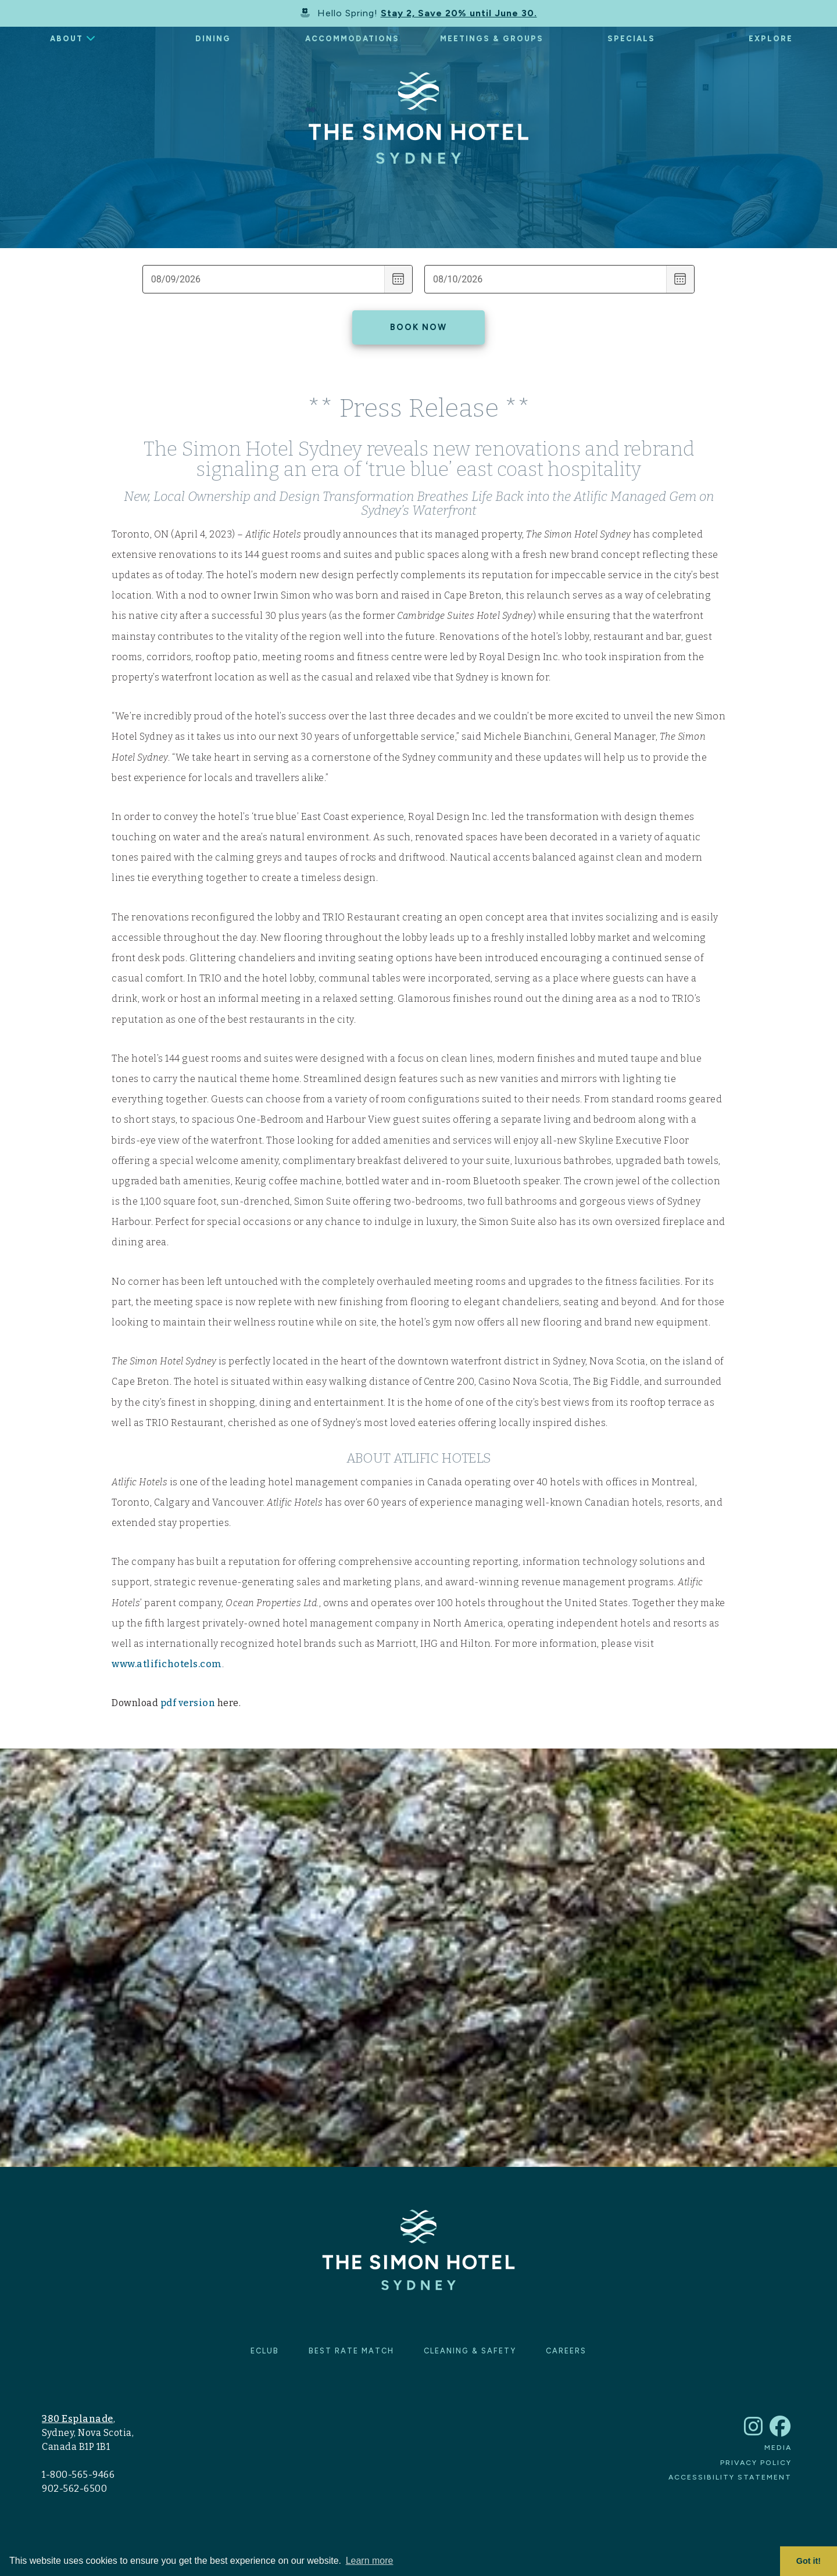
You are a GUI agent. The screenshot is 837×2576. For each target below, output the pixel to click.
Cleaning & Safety (470, 2350)
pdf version (188, 1702)
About (66, 38)
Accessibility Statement (730, 2477)
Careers (566, 2350)
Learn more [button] (370, 2561)
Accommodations (352, 38)
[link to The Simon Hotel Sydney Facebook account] (781, 2431)
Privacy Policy (756, 2462)
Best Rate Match (351, 2350)
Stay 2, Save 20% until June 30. (459, 13)
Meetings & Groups (491, 38)
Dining (213, 38)
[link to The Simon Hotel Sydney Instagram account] (754, 2431)
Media (778, 2447)
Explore (771, 38)
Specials (631, 38)
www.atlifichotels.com (167, 1663)
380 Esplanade (77, 2418)
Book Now (418, 327)
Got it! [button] (808, 2561)
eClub (265, 2350)
